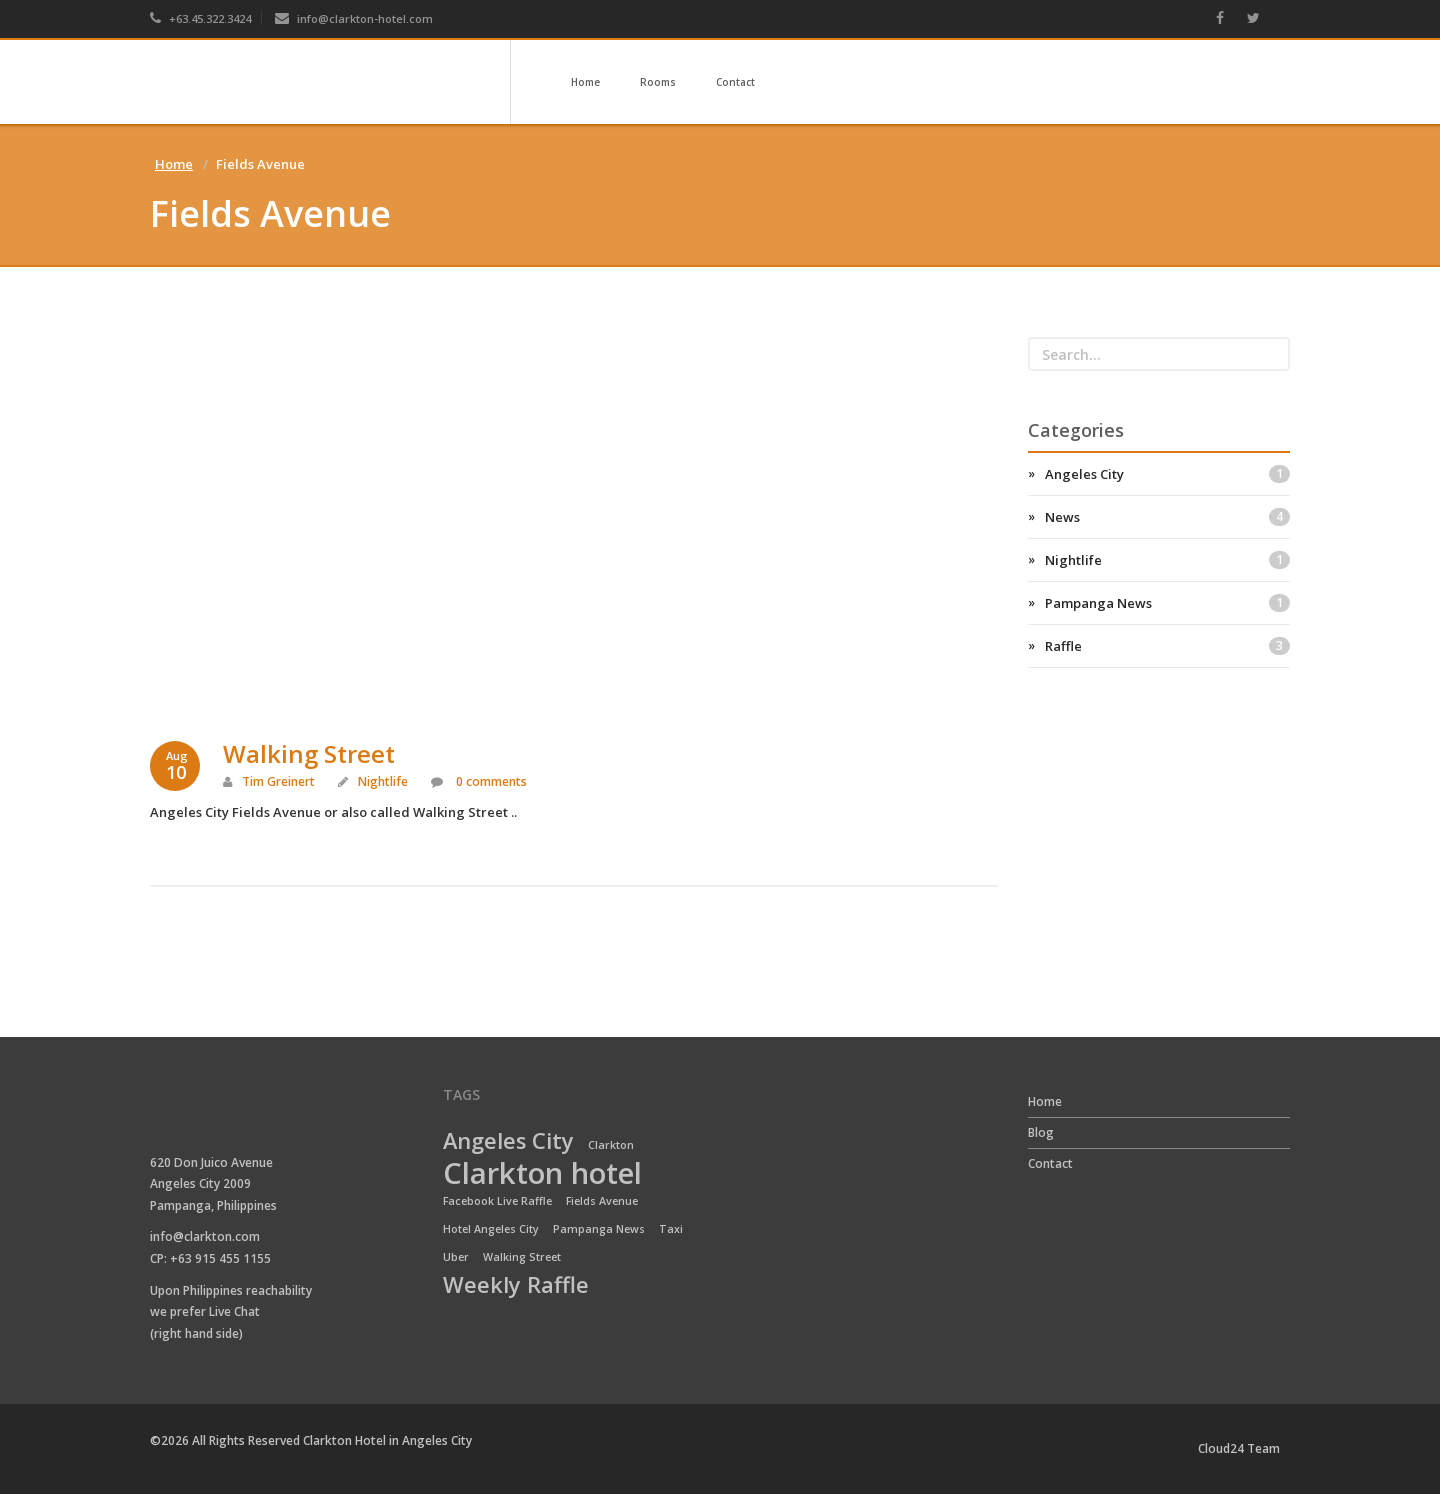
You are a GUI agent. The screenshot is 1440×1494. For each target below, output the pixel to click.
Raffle (1168, 646)
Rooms (658, 82)
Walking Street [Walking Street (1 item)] (522, 1257)
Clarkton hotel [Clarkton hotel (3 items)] (542, 1174)
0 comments (490, 781)
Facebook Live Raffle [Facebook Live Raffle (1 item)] (497, 1201)
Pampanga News (1168, 603)
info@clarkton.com (205, 1236)
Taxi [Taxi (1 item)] (671, 1229)
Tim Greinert (278, 781)
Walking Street (309, 753)
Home (585, 82)
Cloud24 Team (1239, 1448)
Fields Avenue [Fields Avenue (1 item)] (602, 1201)
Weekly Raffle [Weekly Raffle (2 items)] (516, 1286)
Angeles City (1168, 474)
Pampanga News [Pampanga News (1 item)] (599, 1229)
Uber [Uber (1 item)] (456, 1257)
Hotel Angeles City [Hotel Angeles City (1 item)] (491, 1229)
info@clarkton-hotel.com (354, 18)
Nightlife (383, 781)
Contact (735, 82)
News (1168, 517)
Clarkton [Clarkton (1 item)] (611, 1145)
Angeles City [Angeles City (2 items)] (508, 1142)
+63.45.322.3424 (200, 18)
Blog (1041, 1132)
